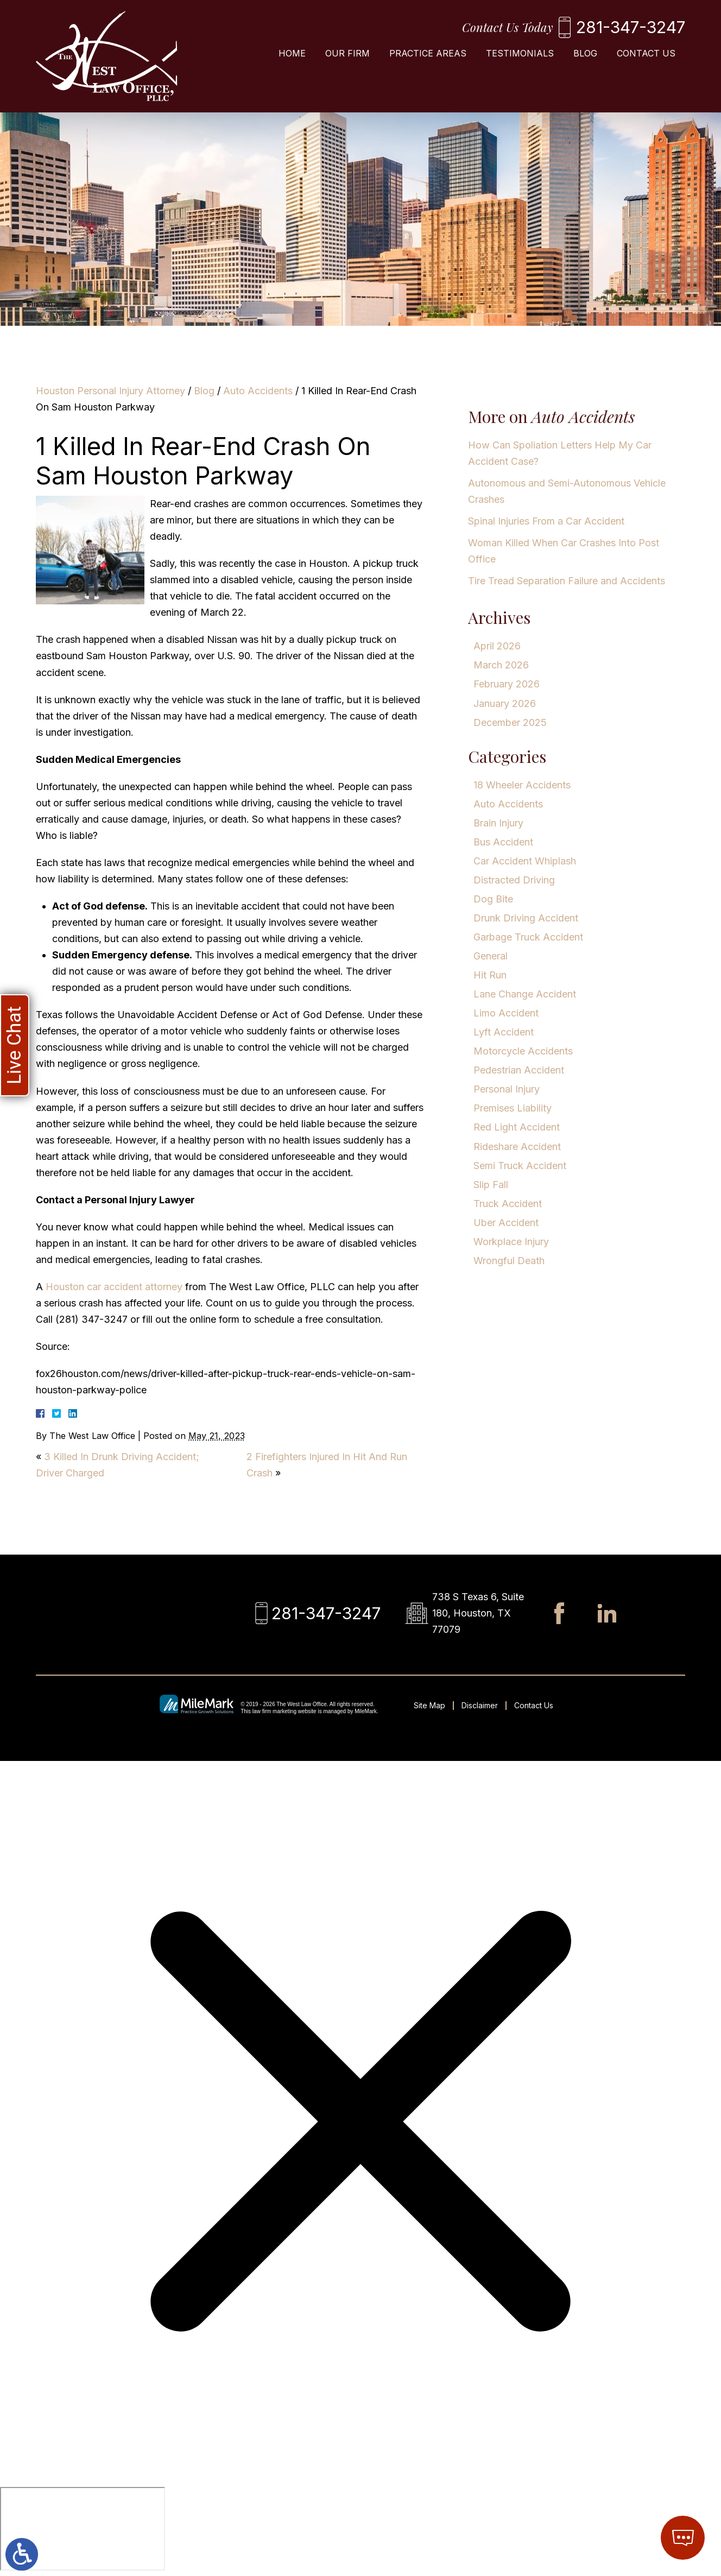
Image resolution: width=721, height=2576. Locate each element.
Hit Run (490, 975)
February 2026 (506, 684)
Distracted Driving (514, 880)
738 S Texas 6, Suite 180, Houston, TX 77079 (478, 1613)
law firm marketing (274, 1711)
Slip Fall (490, 1184)
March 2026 (501, 665)
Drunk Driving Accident (525, 918)
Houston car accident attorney (112, 1286)
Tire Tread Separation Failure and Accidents (566, 580)
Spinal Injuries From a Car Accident (546, 521)
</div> (82, 2529)
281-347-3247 (630, 27)
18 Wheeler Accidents (522, 785)
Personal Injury (506, 1089)
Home (292, 53)
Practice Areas (427, 53)
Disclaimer (479, 1705)
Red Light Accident (516, 1127)
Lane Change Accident (524, 994)
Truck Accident (507, 1203)
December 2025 (510, 722)
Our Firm (347, 53)
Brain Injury (498, 823)
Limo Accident (506, 1013)
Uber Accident (506, 1222)
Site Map (429, 1705)
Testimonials (520, 53)
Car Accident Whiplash (524, 861)
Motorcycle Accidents (523, 1051)
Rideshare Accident (517, 1146)
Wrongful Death (509, 1260)
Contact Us (646, 53)
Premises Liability (512, 1108)
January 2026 (504, 703)
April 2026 (497, 646)
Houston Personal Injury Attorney (110, 390)
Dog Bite (493, 899)
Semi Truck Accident (519, 1165)
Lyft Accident (503, 1032)
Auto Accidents (258, 390)
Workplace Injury (511, 1241)
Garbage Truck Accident (528, 937)
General (490, 956)
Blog (585, 53)
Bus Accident (503, 842)
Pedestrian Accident (518, 1070)
